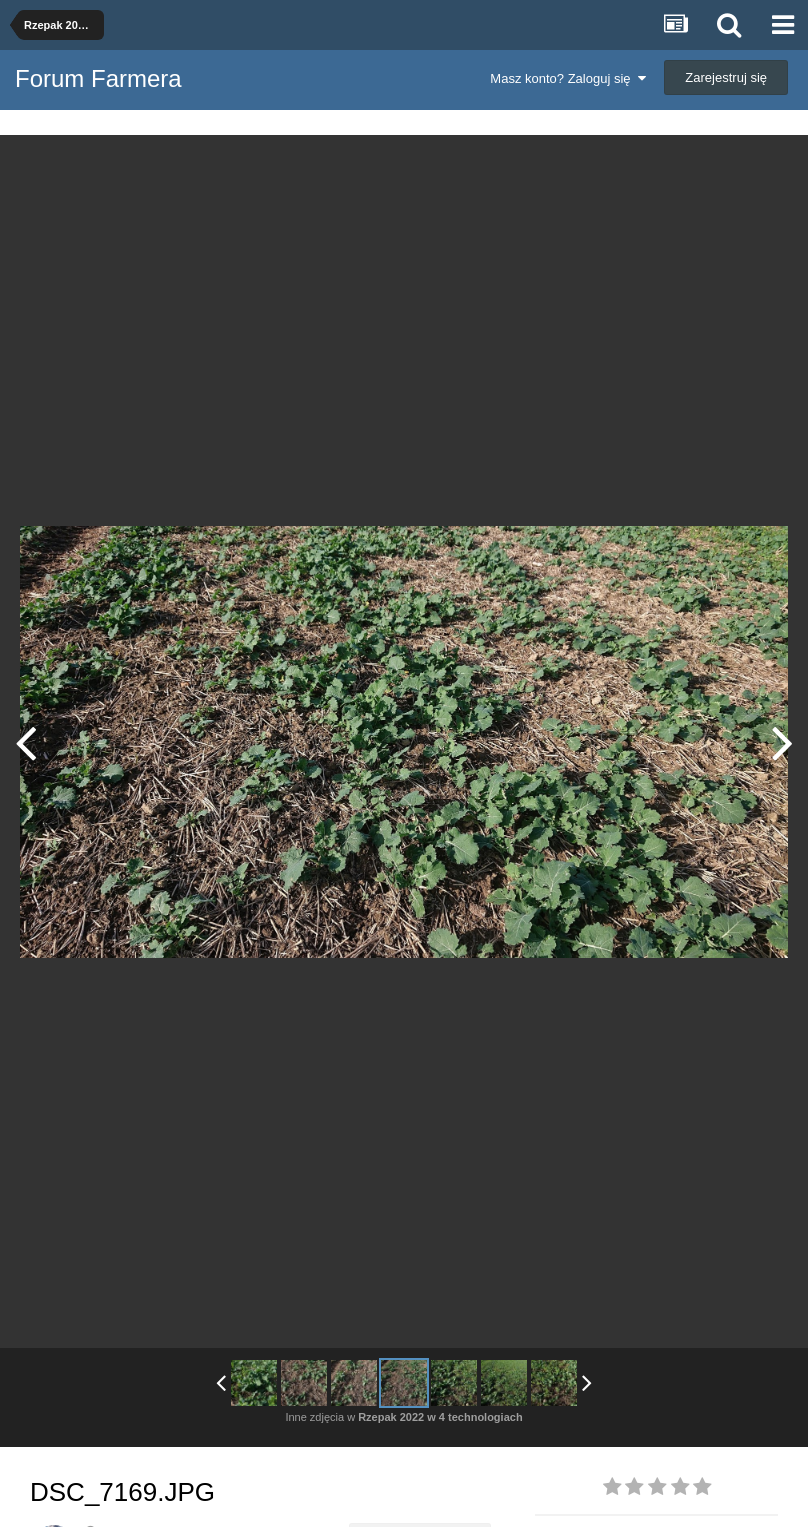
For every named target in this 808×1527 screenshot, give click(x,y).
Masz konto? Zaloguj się (567, 78)
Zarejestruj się (726, 77)
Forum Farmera (98, 78)
